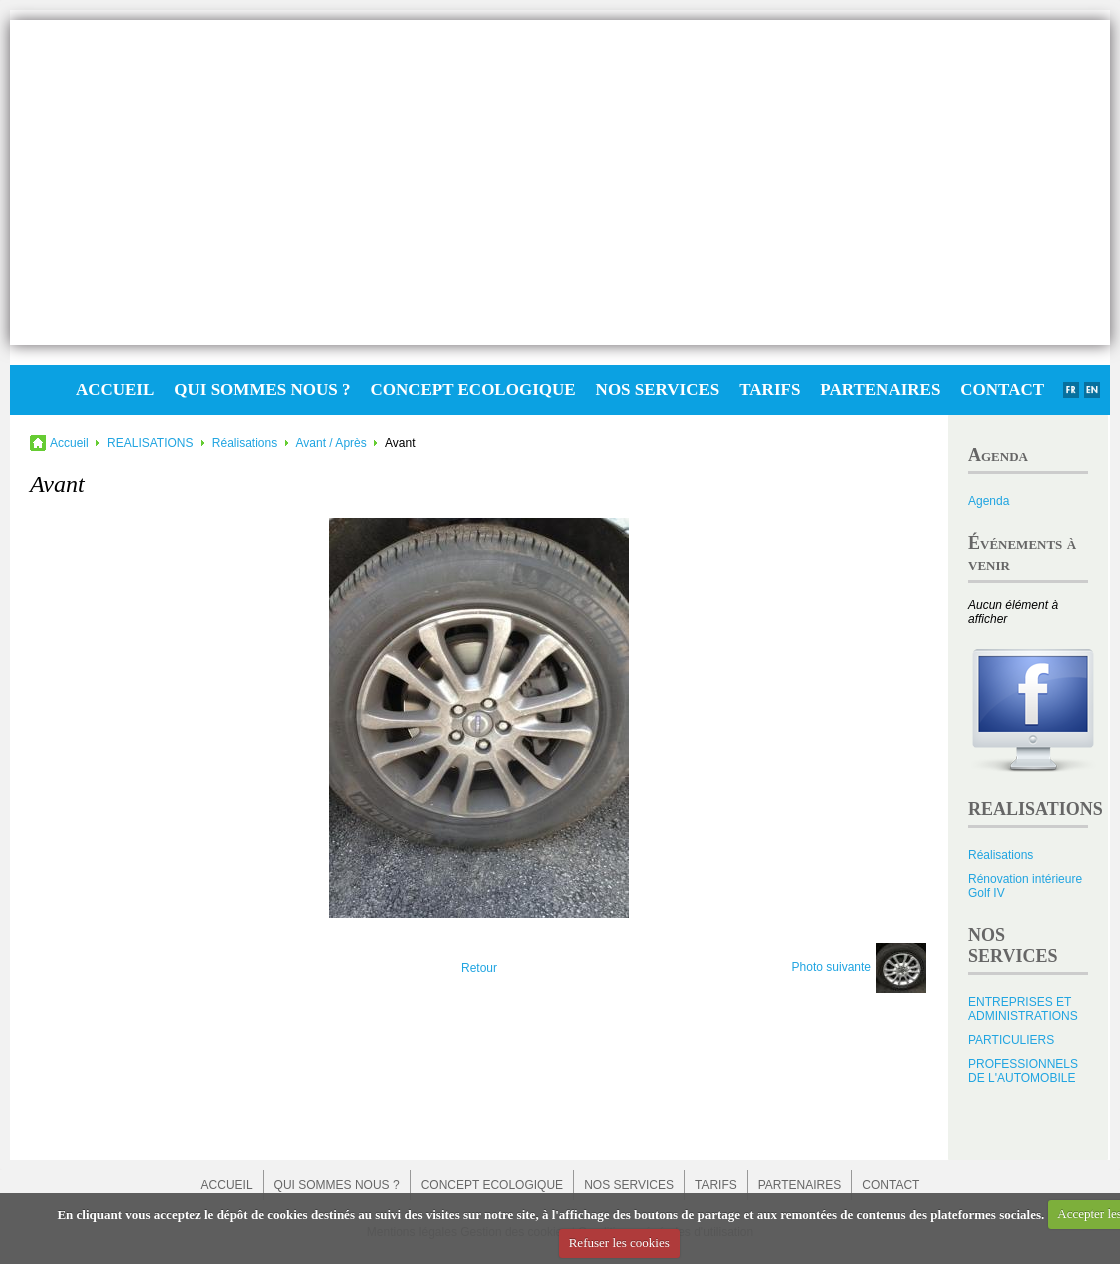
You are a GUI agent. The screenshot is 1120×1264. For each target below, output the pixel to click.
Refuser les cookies (619, 1242)
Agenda (988, 501)
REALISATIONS (150, 443)
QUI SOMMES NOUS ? (262, 389)
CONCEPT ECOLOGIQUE (472, 389)
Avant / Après (331, 443)
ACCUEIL (115, 389)
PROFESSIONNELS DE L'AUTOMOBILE (1023, 1071)
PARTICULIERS (1011, 1040)
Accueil (69, 443)
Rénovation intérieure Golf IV (1025, 886)
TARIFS (769, 389)
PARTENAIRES (880, 389)
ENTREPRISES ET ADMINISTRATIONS (1023, 1009)
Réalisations (244, 443)
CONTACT (1002, 389)
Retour (479, 968)
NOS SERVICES (658, 389)
